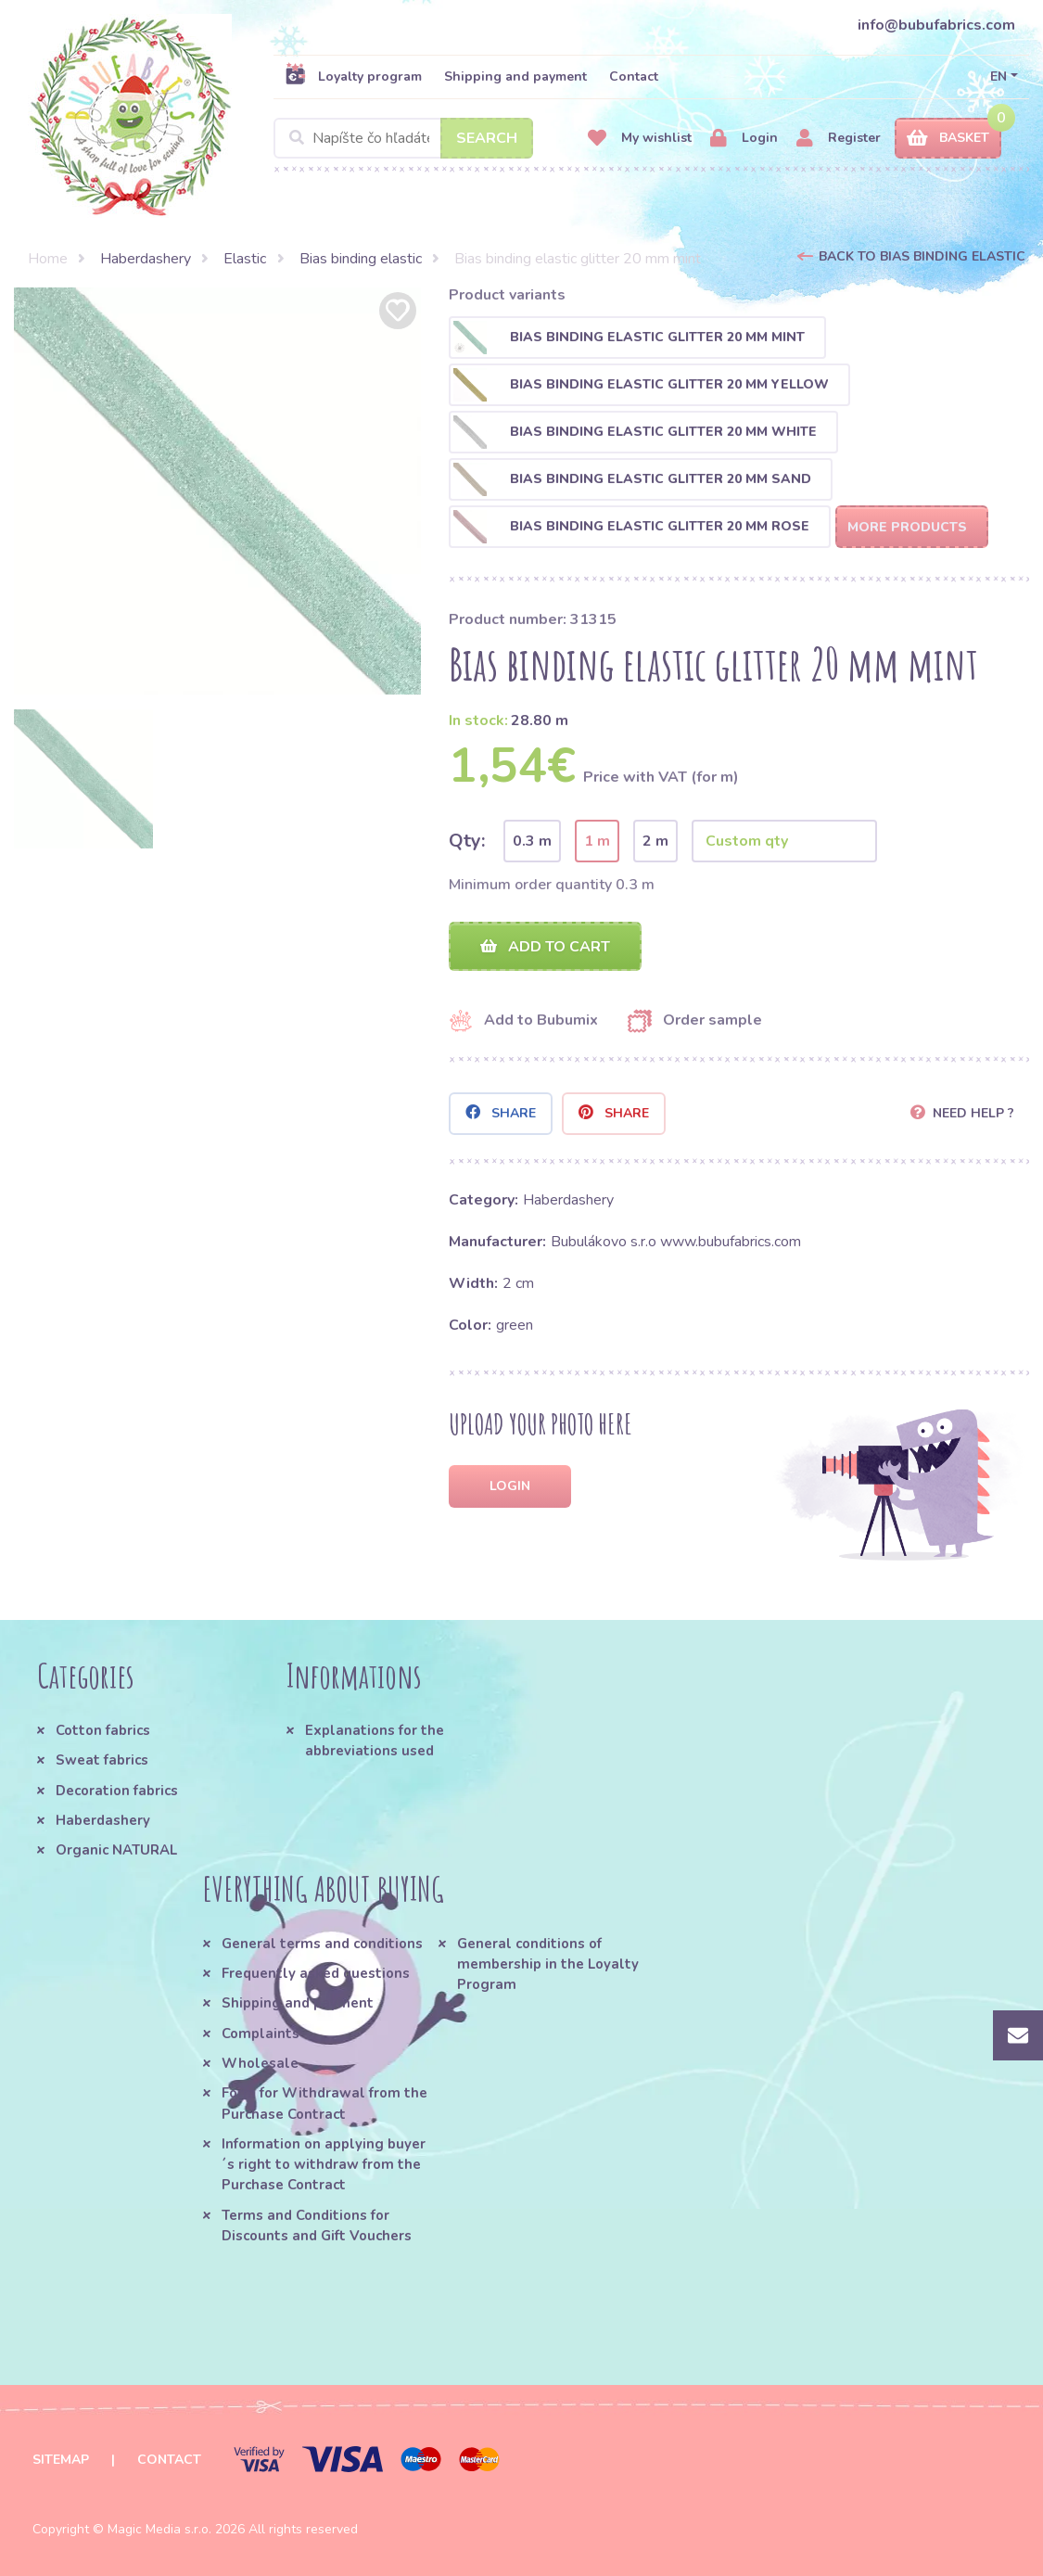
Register (838, 138)
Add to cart (545, 947)
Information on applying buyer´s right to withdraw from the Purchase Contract (324, 2165)
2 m (655, 841)
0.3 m (532, 841)
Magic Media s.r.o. (159, 2529)
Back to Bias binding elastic (922, 256)
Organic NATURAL (116, 1850)
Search (486, 138)
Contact (633, 76)
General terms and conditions (322, 1943)
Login (744, 138)
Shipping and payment (515, 76)
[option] (217, 491)
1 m (597, 841)
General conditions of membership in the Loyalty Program (548, 1964)
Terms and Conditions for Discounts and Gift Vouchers (317, 2225)
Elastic (244, 259)
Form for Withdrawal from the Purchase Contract (324, 2103)
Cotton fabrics (103, 1730)
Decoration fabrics (117, 1790)
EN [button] (998, 76)
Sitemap (60, 2459)
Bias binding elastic (360, 259)
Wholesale (260, 2063)
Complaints (260, 2033)
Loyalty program (353, 76)
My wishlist (640, 138)
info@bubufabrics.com (936, 25)
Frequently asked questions (316, 1973)
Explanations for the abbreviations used (374, 1740)
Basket (948, 138)
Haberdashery (145, 259)
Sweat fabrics (102, 1760)
